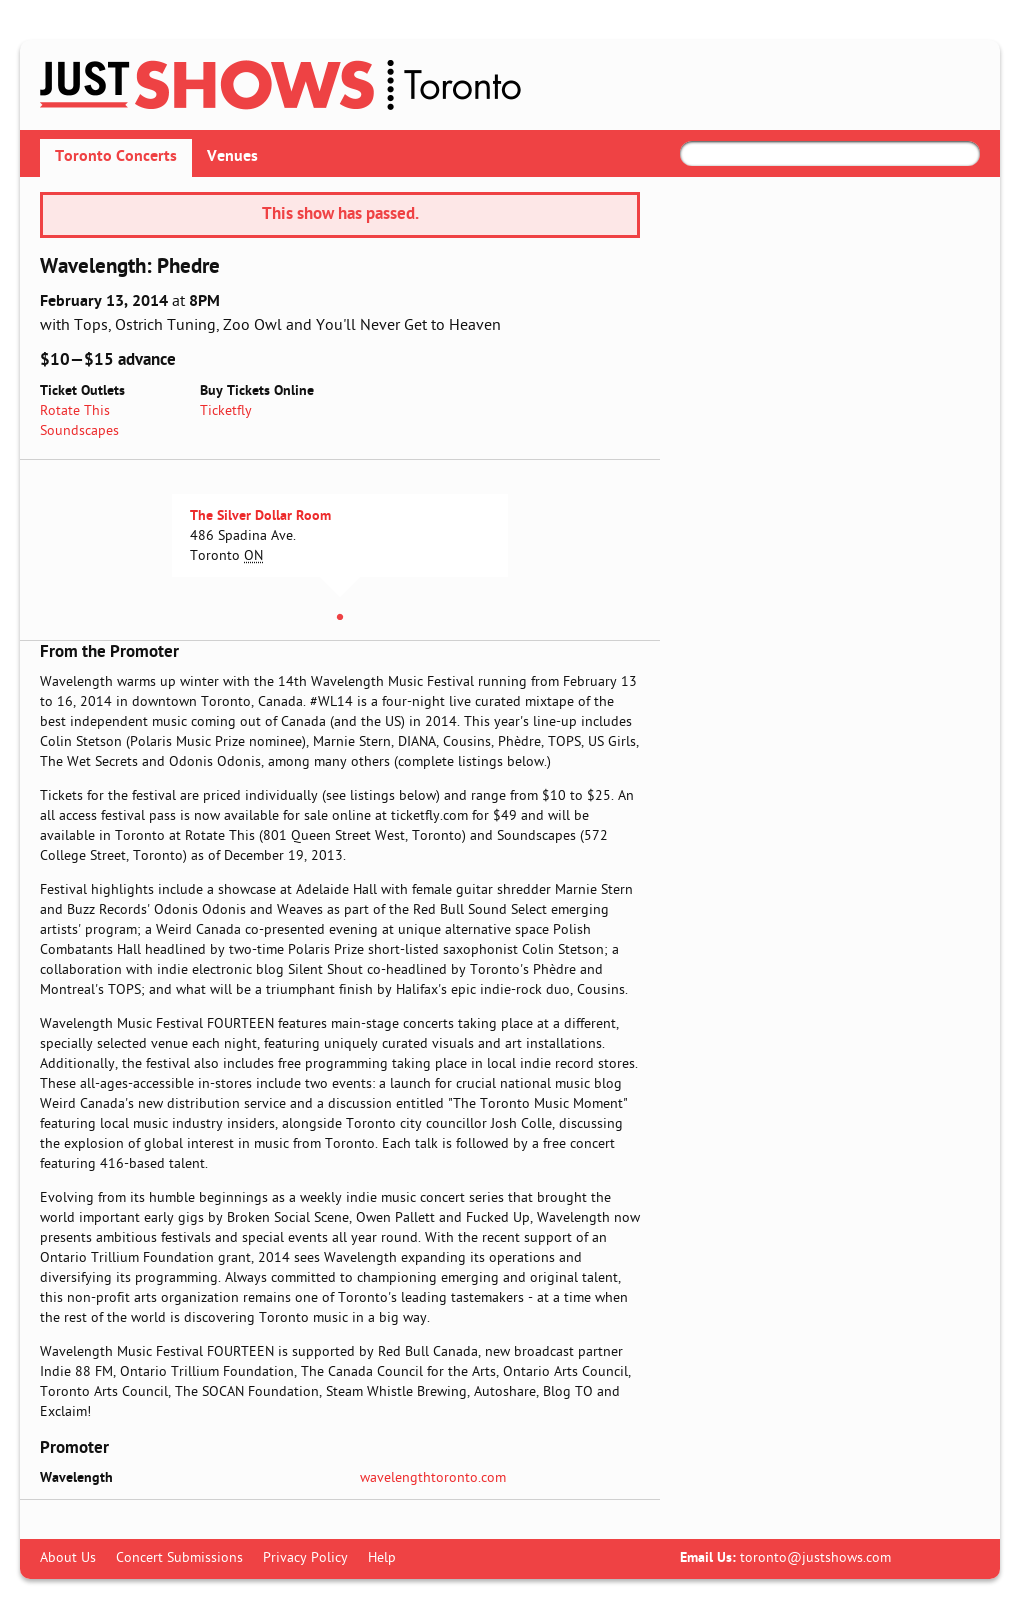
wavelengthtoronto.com (433, 1478)
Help (382, 1558)
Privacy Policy (305, 1558)
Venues (232, 157)
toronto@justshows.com (815, 1558)
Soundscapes (79, 431)
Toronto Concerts (116, 157)
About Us (68, 1558)
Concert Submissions (179, 1558)
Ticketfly (226, 411)
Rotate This (75, 411)
